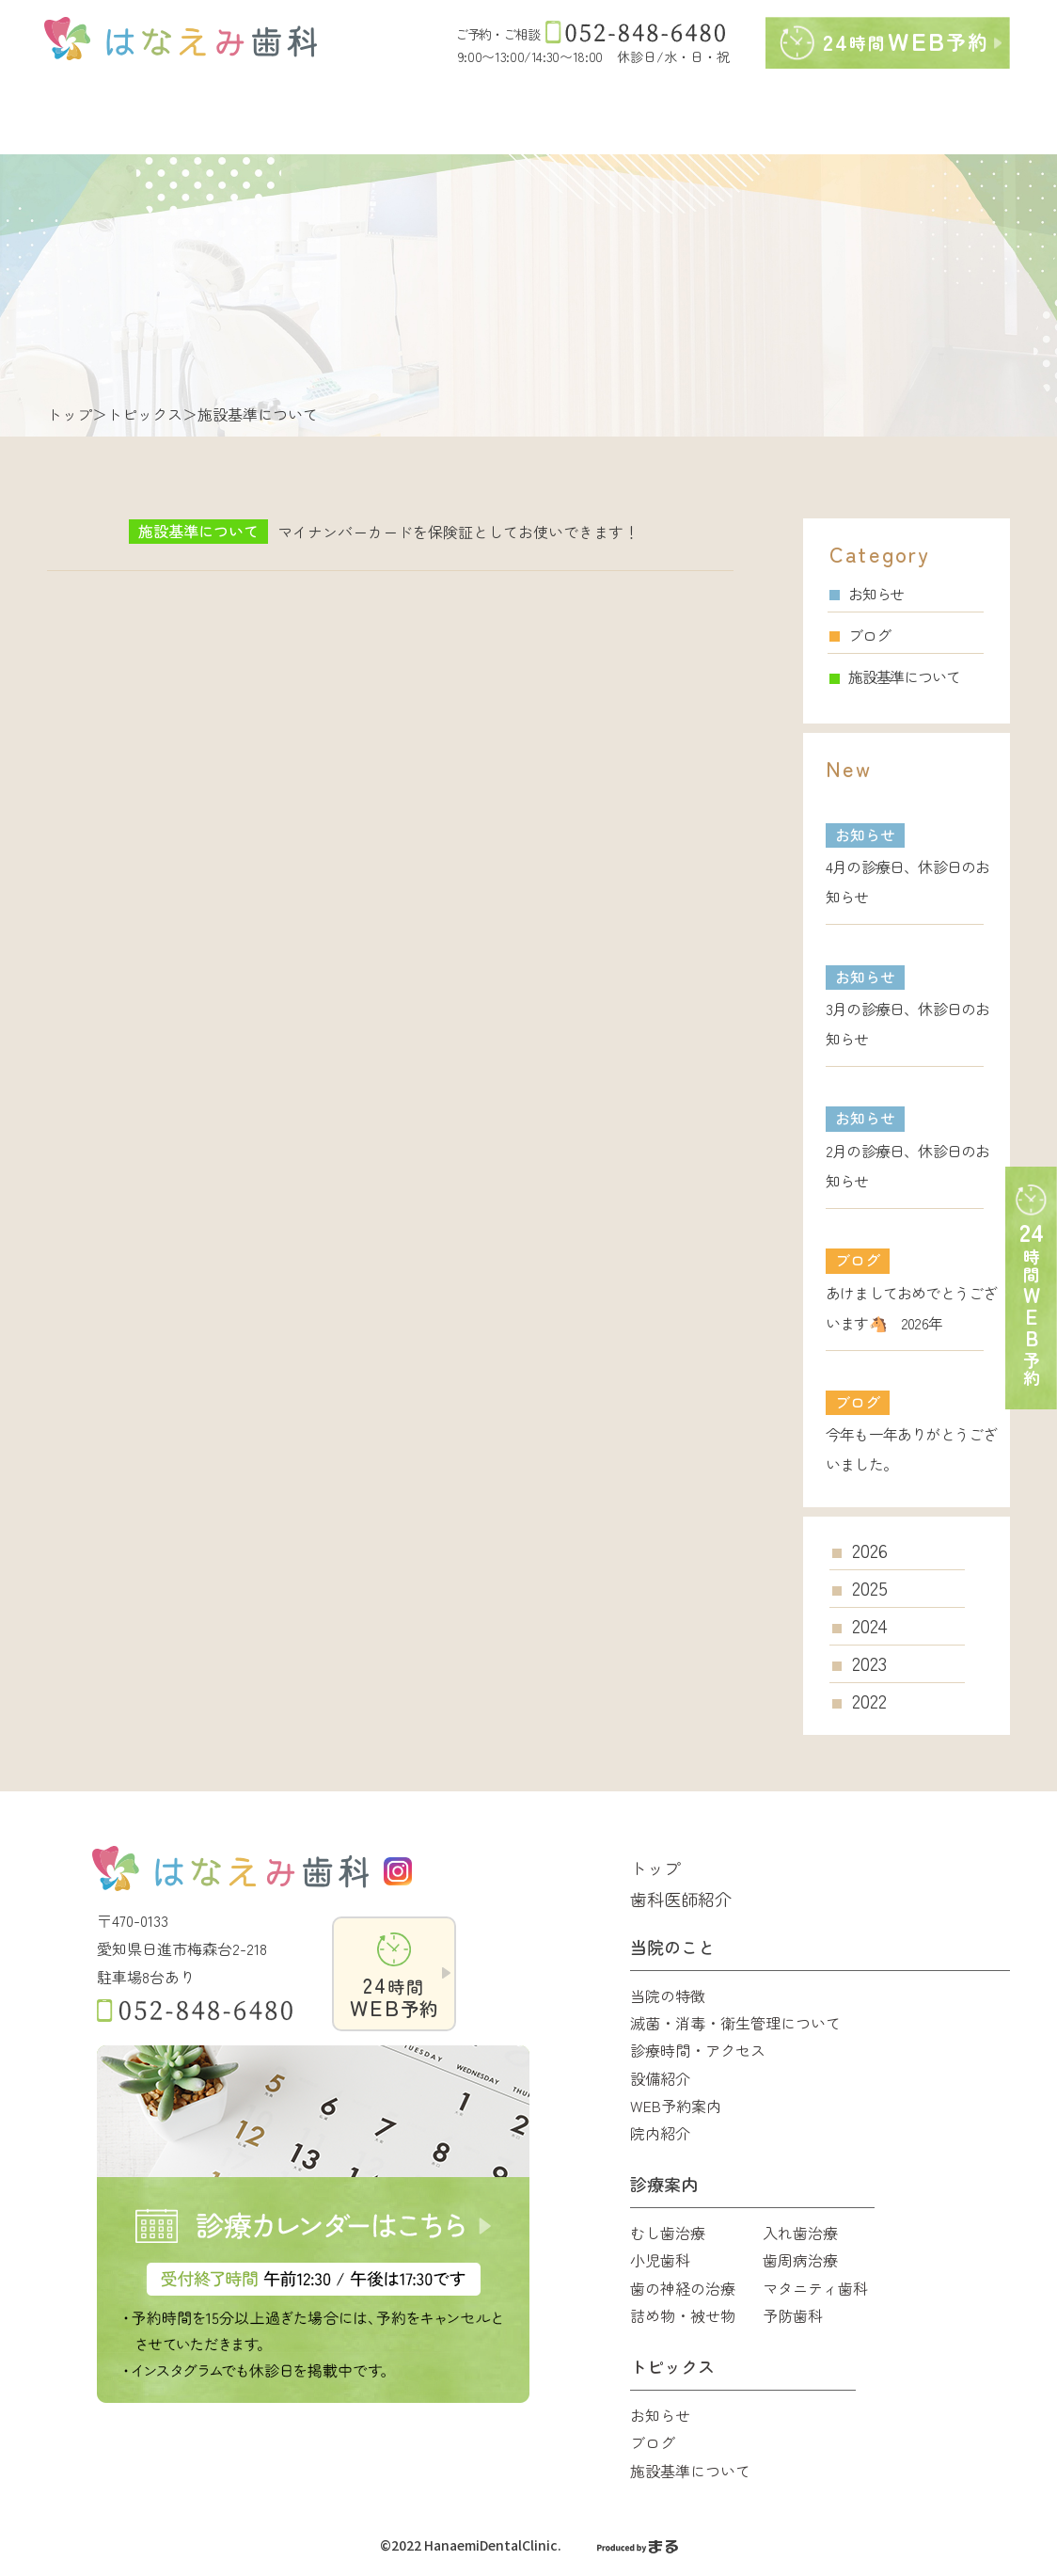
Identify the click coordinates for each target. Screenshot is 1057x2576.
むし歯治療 (667, 2232)
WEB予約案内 (675, 2105)
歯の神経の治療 (682, 2288)
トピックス (144, 414)
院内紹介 (660, 2133)
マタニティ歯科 (815, 2288)
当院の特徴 (667, 1995)
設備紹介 (660, 2078)
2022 (869, 1701)
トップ (69, 414)
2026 (870, 1550)
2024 (870, 1626)
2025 (870, 1588)
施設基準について (894, 676)
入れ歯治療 (800, 2232)
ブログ (859, 635)
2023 (869, 1663)
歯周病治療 (800, 2260)
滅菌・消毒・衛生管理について (735, 2023)
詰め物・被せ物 (682, 2315)
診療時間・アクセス (697, 2050)
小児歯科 (660, 2260)
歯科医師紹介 (681, 1898)
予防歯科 (793, 2315)
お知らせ (866, 593)
